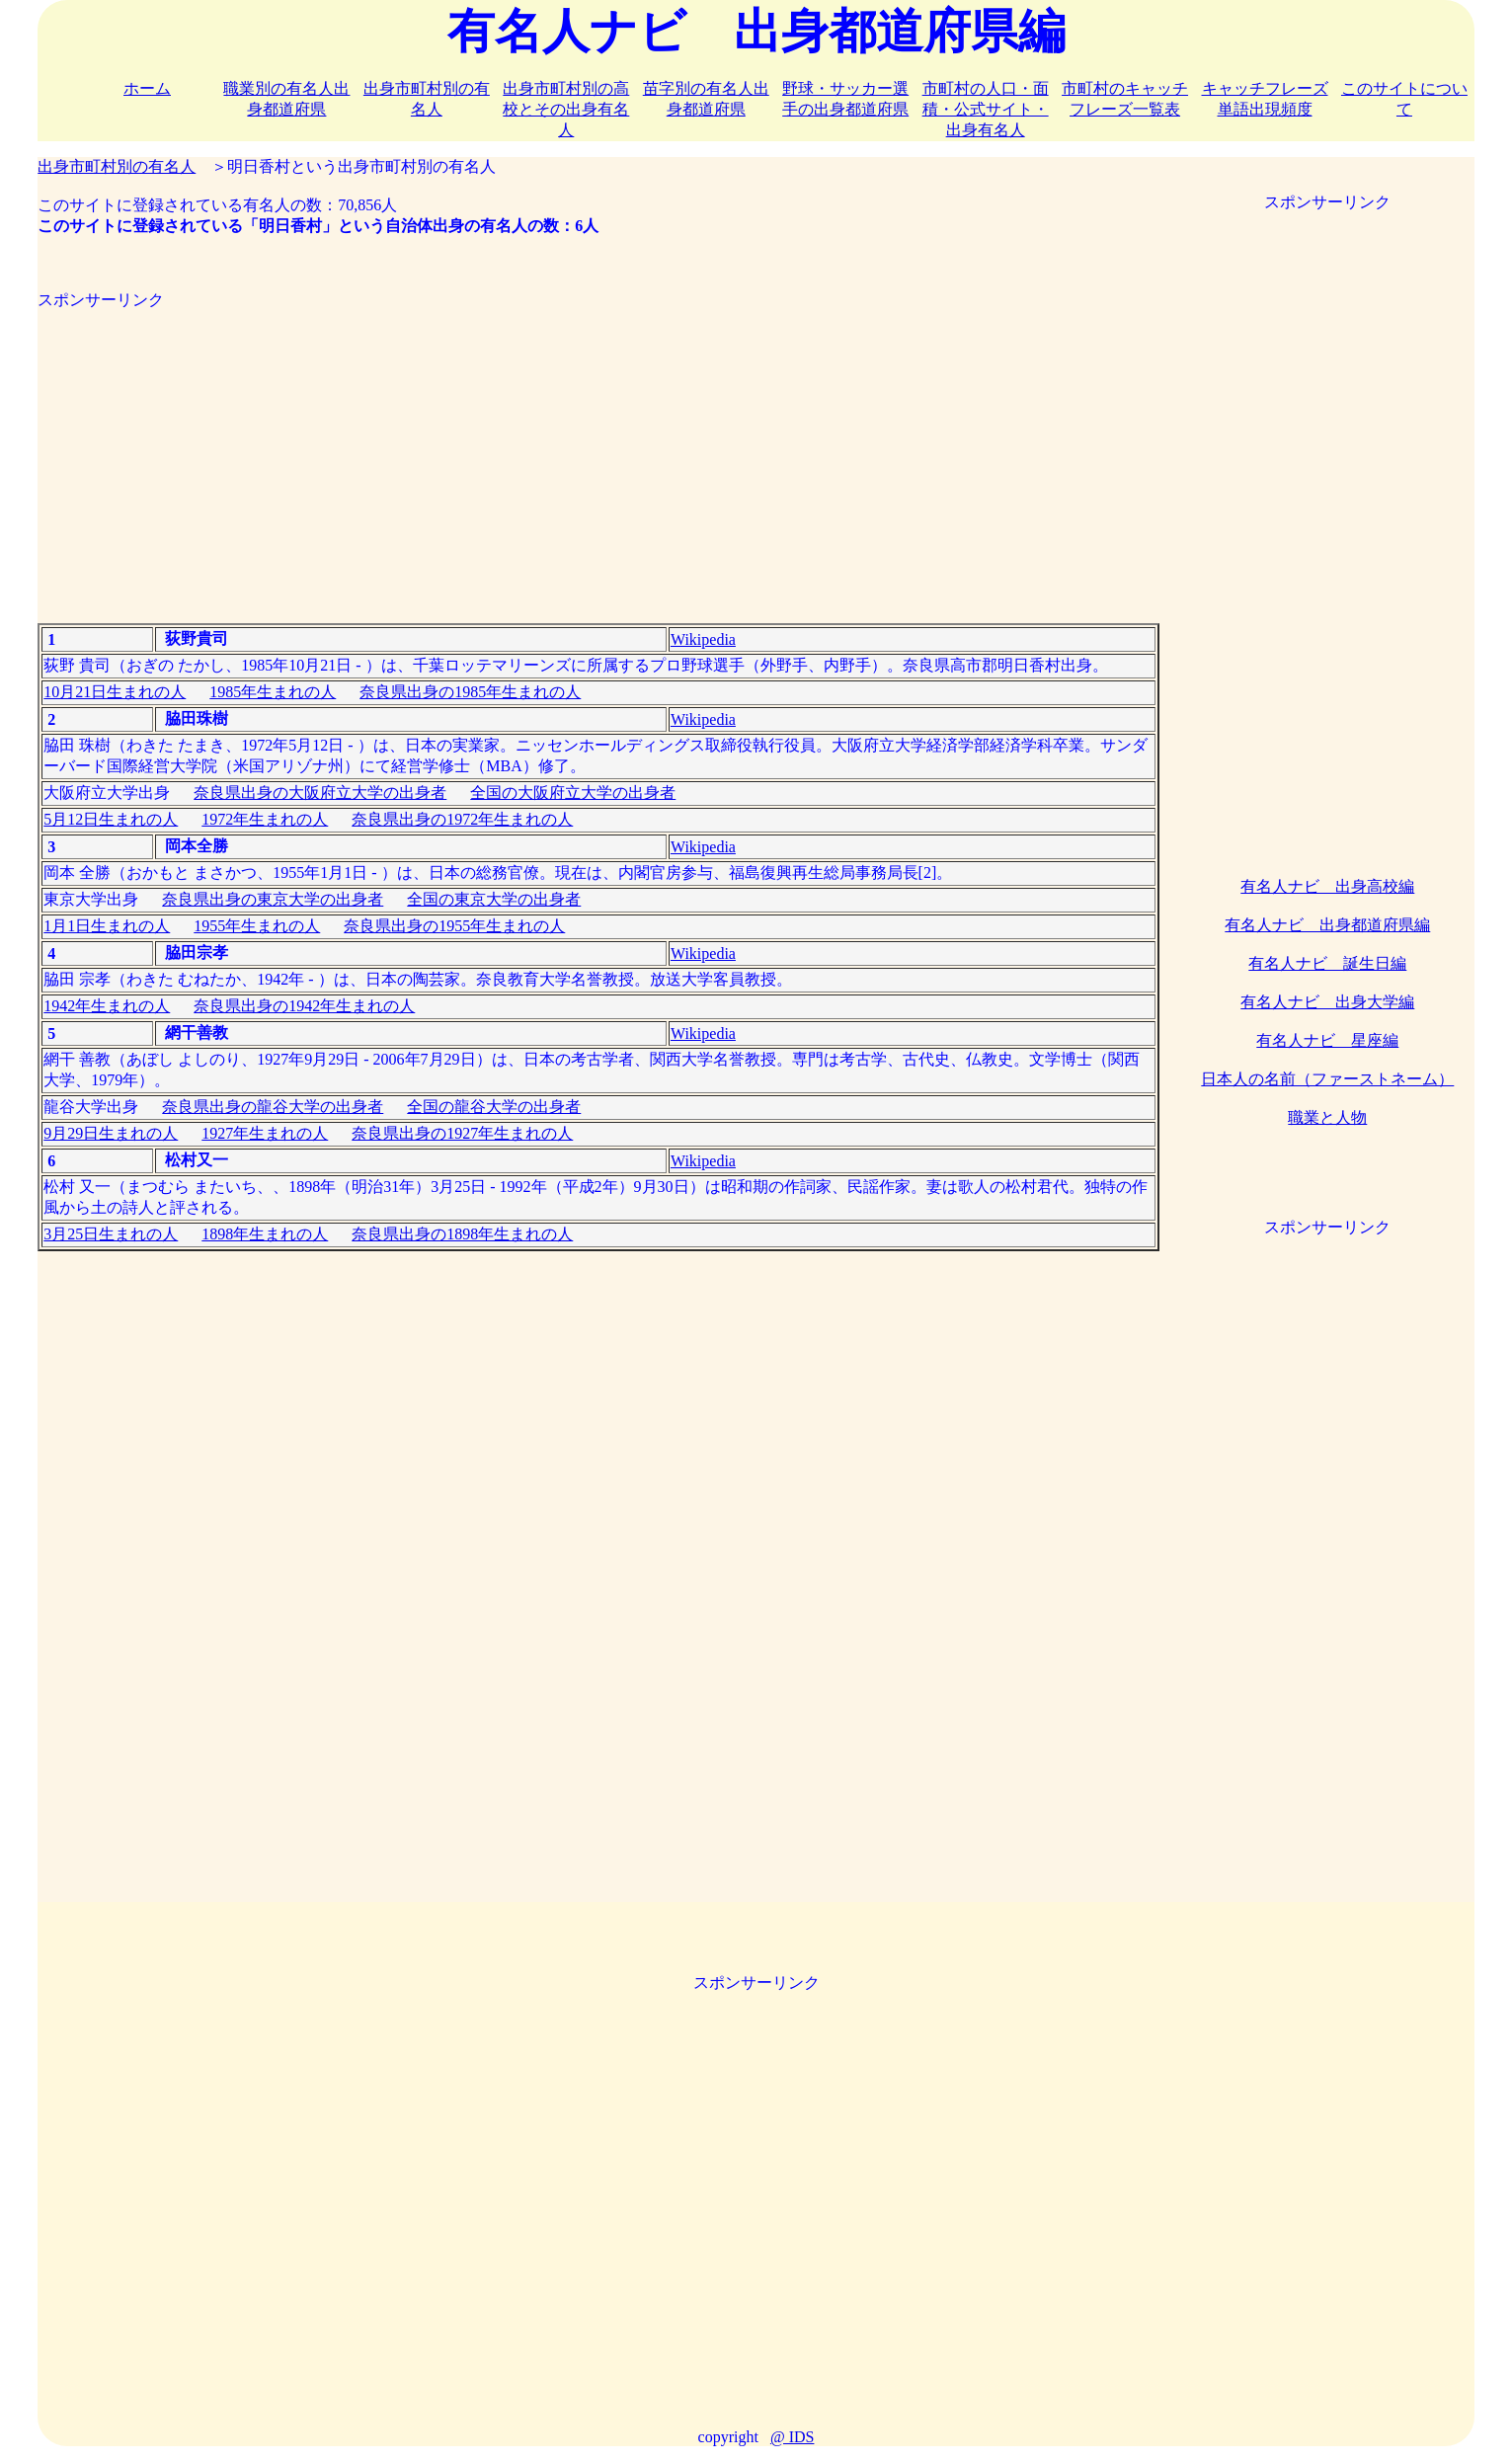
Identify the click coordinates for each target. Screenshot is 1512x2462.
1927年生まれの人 (264, 1133)
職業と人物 (1327, 1117)
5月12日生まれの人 (110, 819)
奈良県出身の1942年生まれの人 (304, 1005)
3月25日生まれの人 (110, 1234)
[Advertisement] (598, 449)
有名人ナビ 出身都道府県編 (1327, 924)
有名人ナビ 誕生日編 (1327, 963)
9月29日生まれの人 (110, 1133)
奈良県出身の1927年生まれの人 (462, 1133)
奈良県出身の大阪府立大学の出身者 (320, 792)
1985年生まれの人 (272, 691)
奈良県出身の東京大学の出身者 (272, 899)
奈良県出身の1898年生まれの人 (462, 1234)
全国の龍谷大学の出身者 (494, 1106)
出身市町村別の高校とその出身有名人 (566, 109)
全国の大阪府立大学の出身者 (573, 792)
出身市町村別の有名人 (117, 166)
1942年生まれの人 (106, 1005)
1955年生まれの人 (257, 925)
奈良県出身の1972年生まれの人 (462, 819)
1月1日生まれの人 (106, 925)
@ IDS (792, 2436)
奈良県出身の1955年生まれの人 (454, 925)
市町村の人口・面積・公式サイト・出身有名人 (985, 109)
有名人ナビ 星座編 (1327, 1040)
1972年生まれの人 (264, 819)
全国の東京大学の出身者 (494, 899)
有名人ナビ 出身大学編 (1327, 1001)
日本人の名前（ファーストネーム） (1327, 1079)
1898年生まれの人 (264, 1234)
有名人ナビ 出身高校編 (1327, 886)
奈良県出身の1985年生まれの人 (470, 691)
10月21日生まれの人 (114, 691)
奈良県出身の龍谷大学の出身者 (272, 1106)
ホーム (147, 88)
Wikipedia (703, 639)
